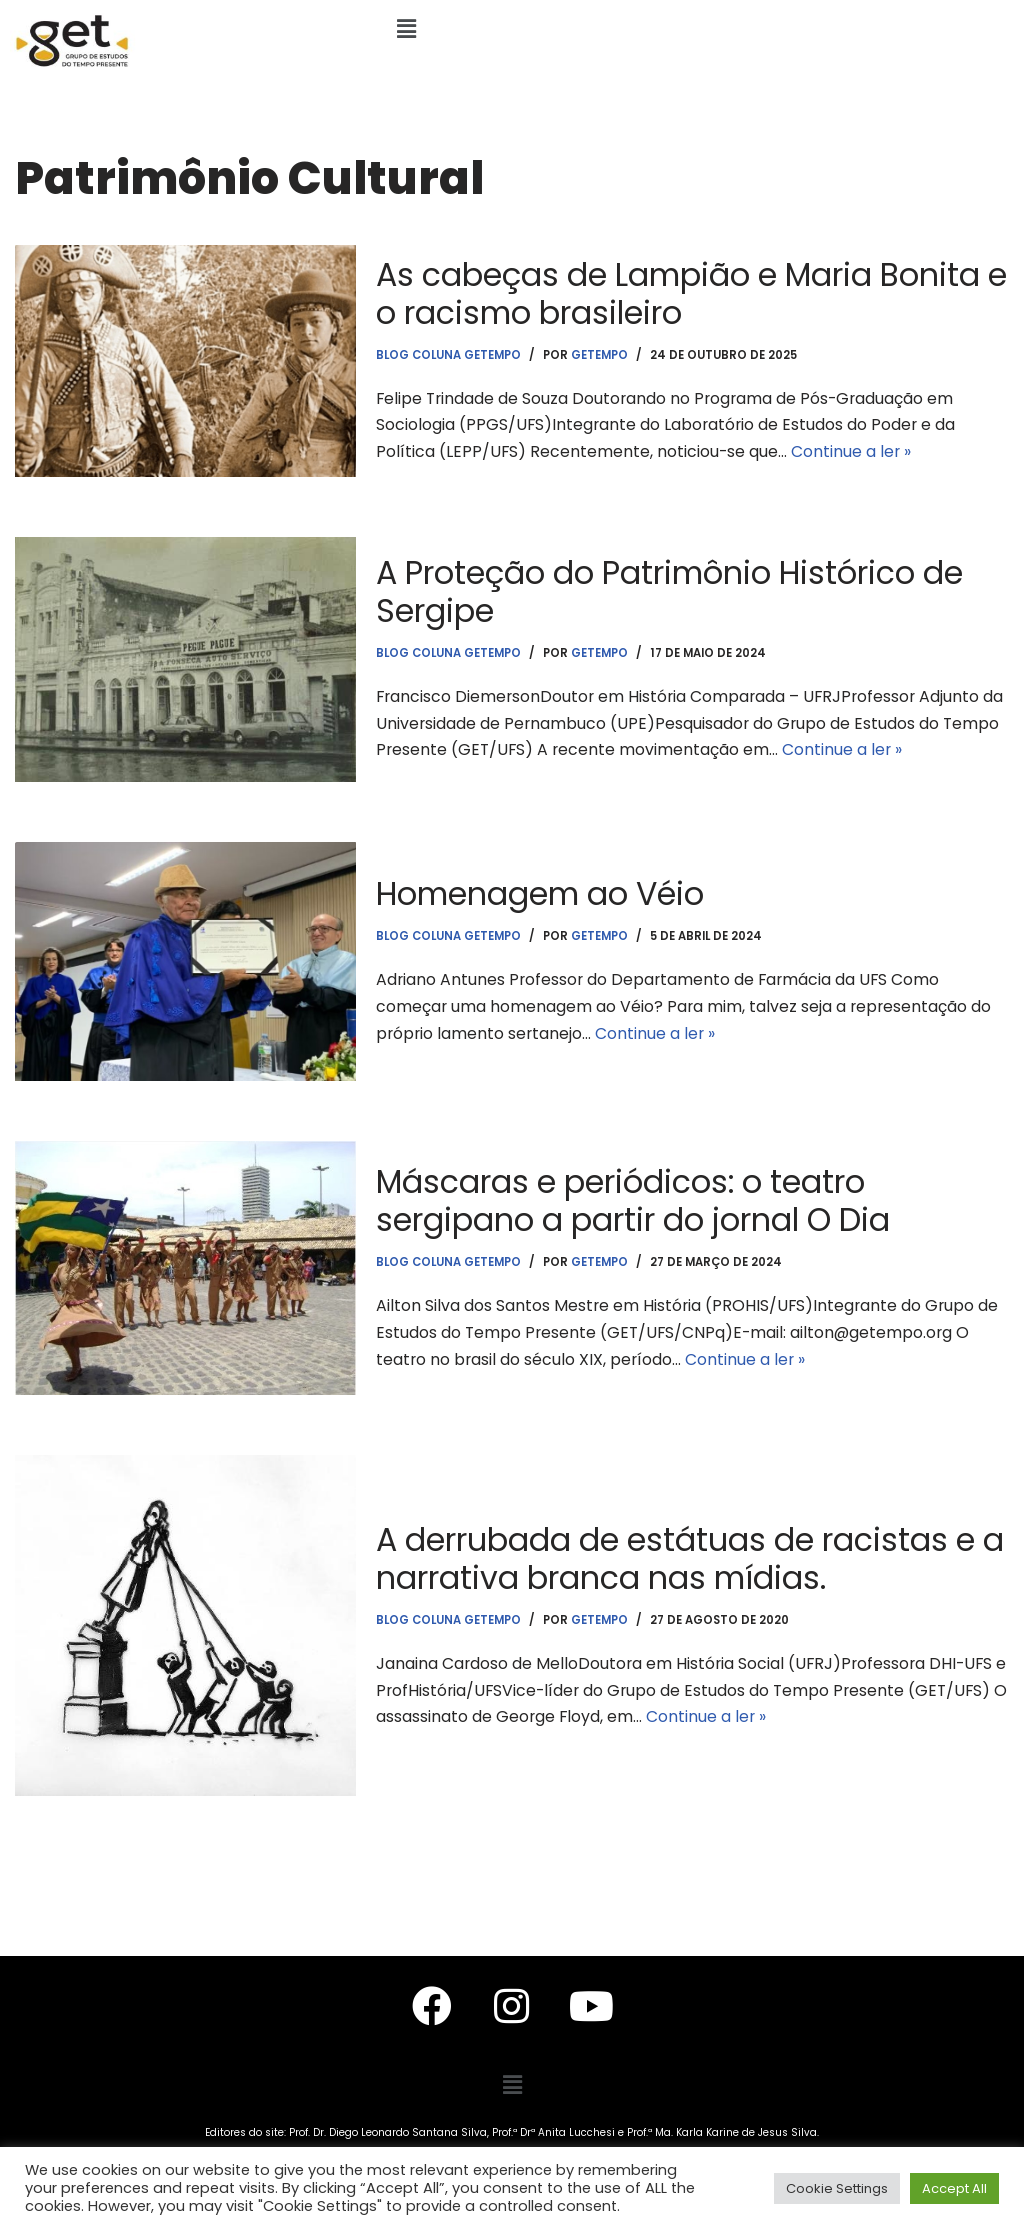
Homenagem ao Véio (544, 892)
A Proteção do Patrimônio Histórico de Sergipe (674, 590)
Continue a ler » (853, 453)
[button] (407, 29)
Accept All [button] (954, 2188)
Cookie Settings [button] (837, 2188)
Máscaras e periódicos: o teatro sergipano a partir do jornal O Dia (636, 1199)
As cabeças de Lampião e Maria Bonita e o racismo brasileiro (683, 291)
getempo (604, 354)
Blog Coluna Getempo (450, 354)
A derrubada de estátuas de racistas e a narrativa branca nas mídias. (679, 1557)
